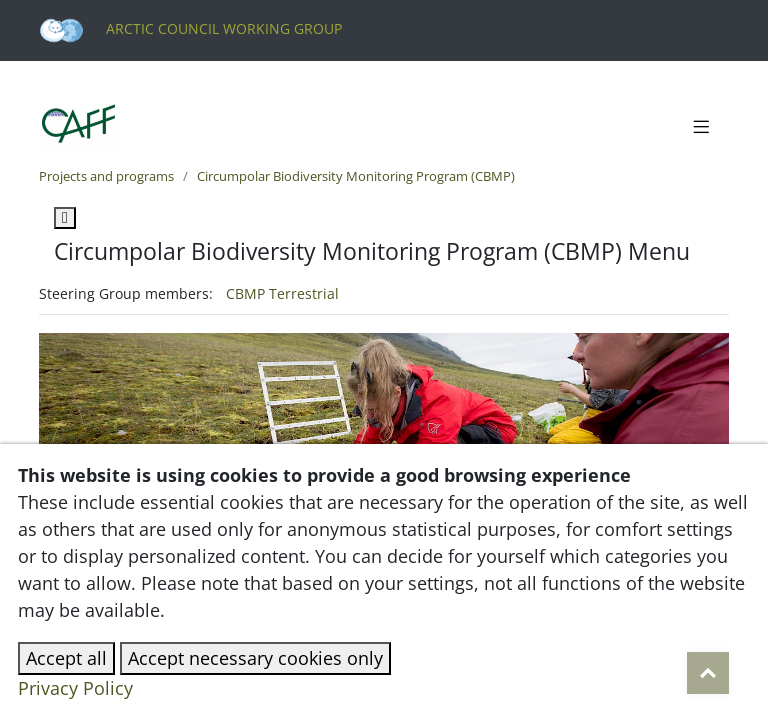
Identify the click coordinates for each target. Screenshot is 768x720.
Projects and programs (106, 176)
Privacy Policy (75, 688)
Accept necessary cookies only (255, 658)
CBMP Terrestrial (282, 293)
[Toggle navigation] (701, 128)
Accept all (66, 658)
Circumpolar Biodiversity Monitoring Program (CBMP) (356, 176)
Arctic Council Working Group (190, 28)
